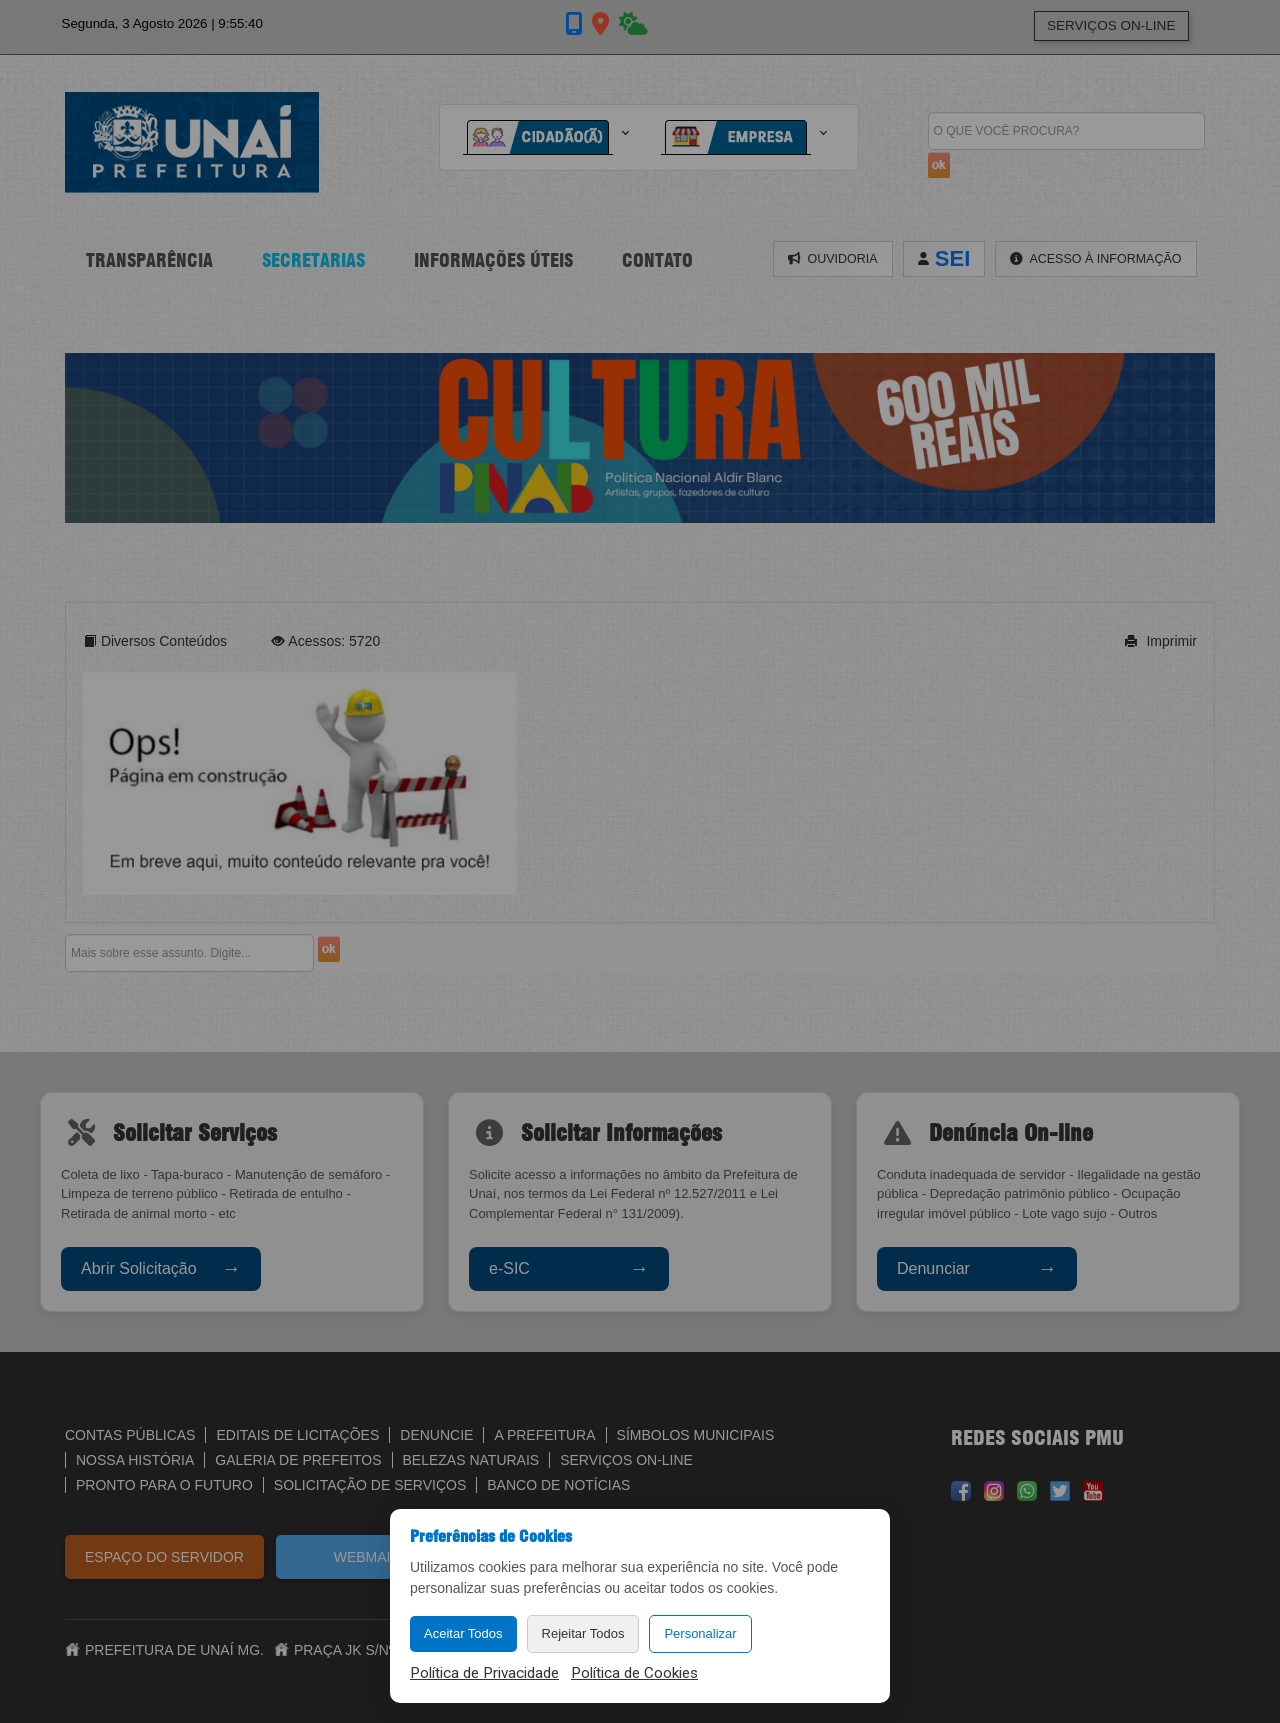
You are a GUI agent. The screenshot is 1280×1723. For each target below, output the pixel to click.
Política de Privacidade (484, 1673)
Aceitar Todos (463, 1633)
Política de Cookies (634, 1673)
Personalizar (700, 1633)
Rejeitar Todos (583, 1633)
